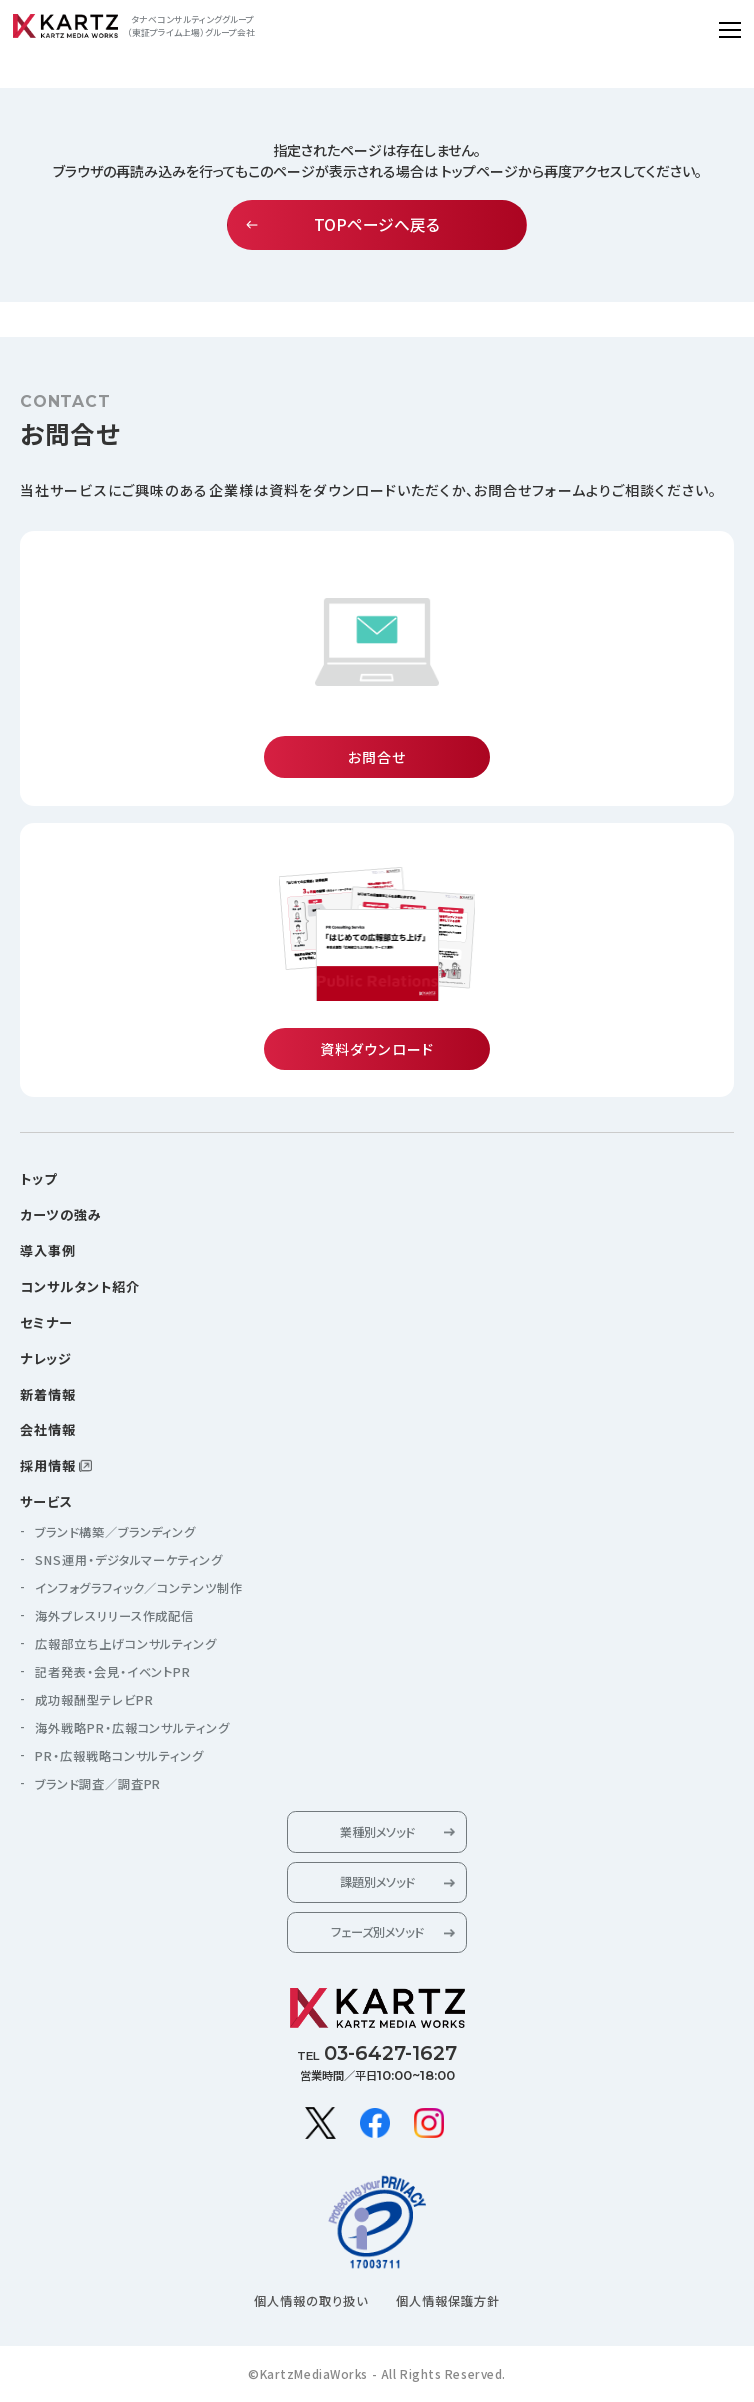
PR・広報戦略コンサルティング (120, 1756)
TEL (377, 2053)
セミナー (46, 1322)
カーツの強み (61, 1214)
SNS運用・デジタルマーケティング (129, 1560)
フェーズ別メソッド (377, 1932)
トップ (38, 1178)
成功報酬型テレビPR (94, 1700)
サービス (46, 1501)
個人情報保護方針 (448, 2301)
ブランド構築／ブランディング (116, 1532)
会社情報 (48, 1429)
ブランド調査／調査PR (98, 1784)
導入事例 (48, 1250)
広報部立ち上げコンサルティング (126, 1644)
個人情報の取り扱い (311, 2301)
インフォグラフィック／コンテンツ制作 (139, 1588)
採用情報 (48, 1465)
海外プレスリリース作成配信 (115, 1616)
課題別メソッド (377, 1882)
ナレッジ (46, 1358)
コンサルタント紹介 (80, 1286)
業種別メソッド (377, 1832)
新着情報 (48, 1394)
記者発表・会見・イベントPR (113, 1672)
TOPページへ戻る (377, 224)
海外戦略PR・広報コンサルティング (133, 1728)
